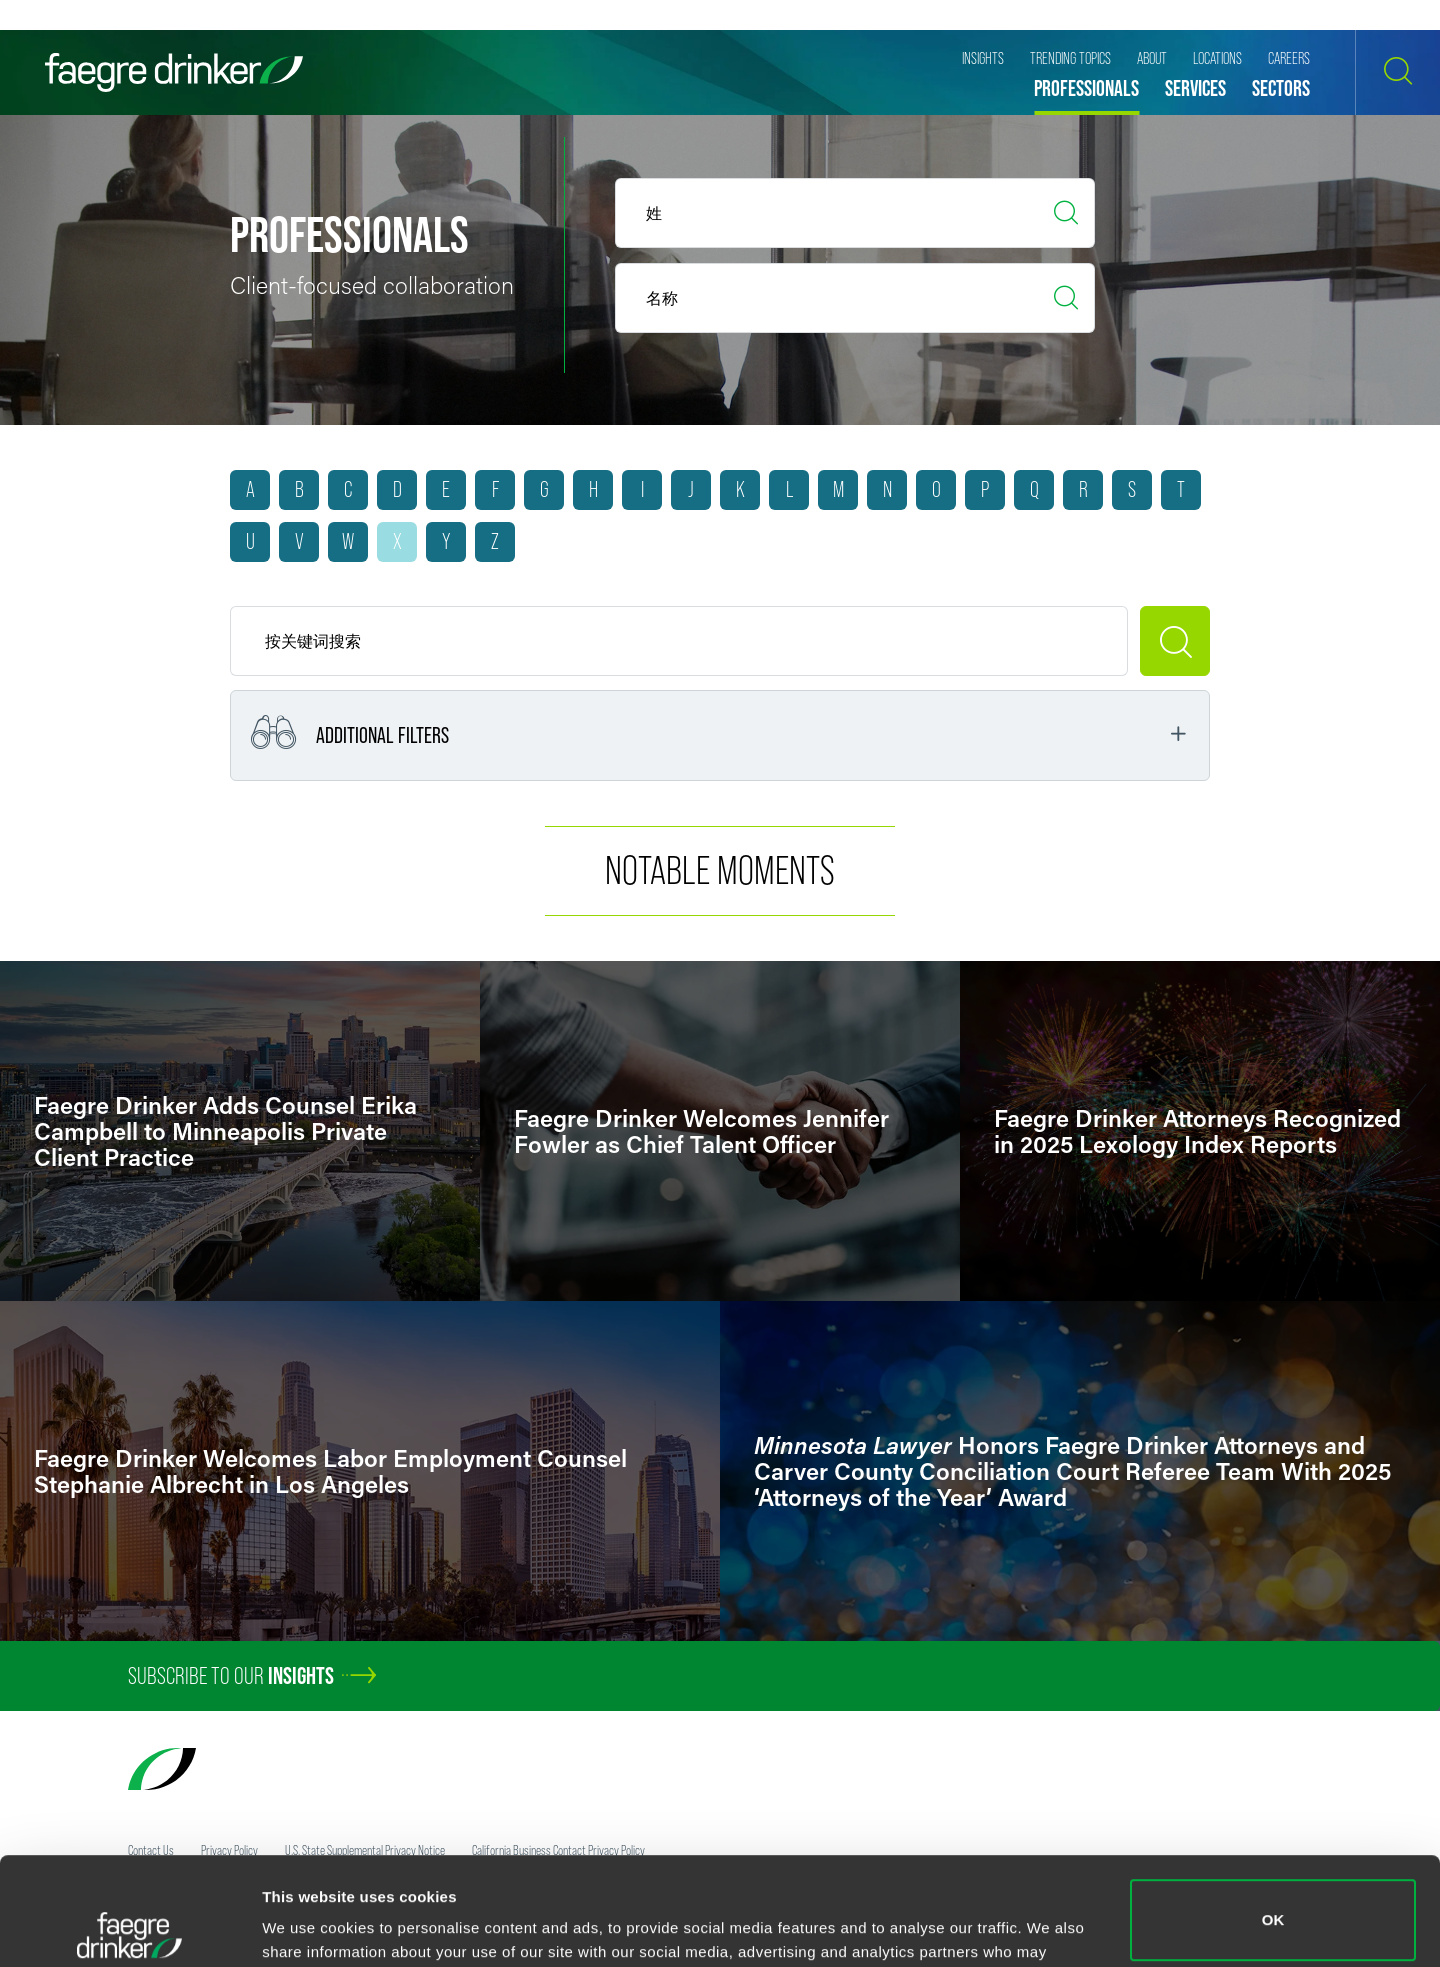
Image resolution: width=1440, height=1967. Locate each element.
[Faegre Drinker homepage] (174, 72)
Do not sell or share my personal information (1273, 1901)
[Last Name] (855, 298)
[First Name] (855, 213)
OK (1273, 1812)
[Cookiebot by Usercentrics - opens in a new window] (129, 1928)
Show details (308, 1923)
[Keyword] (679, 641)
